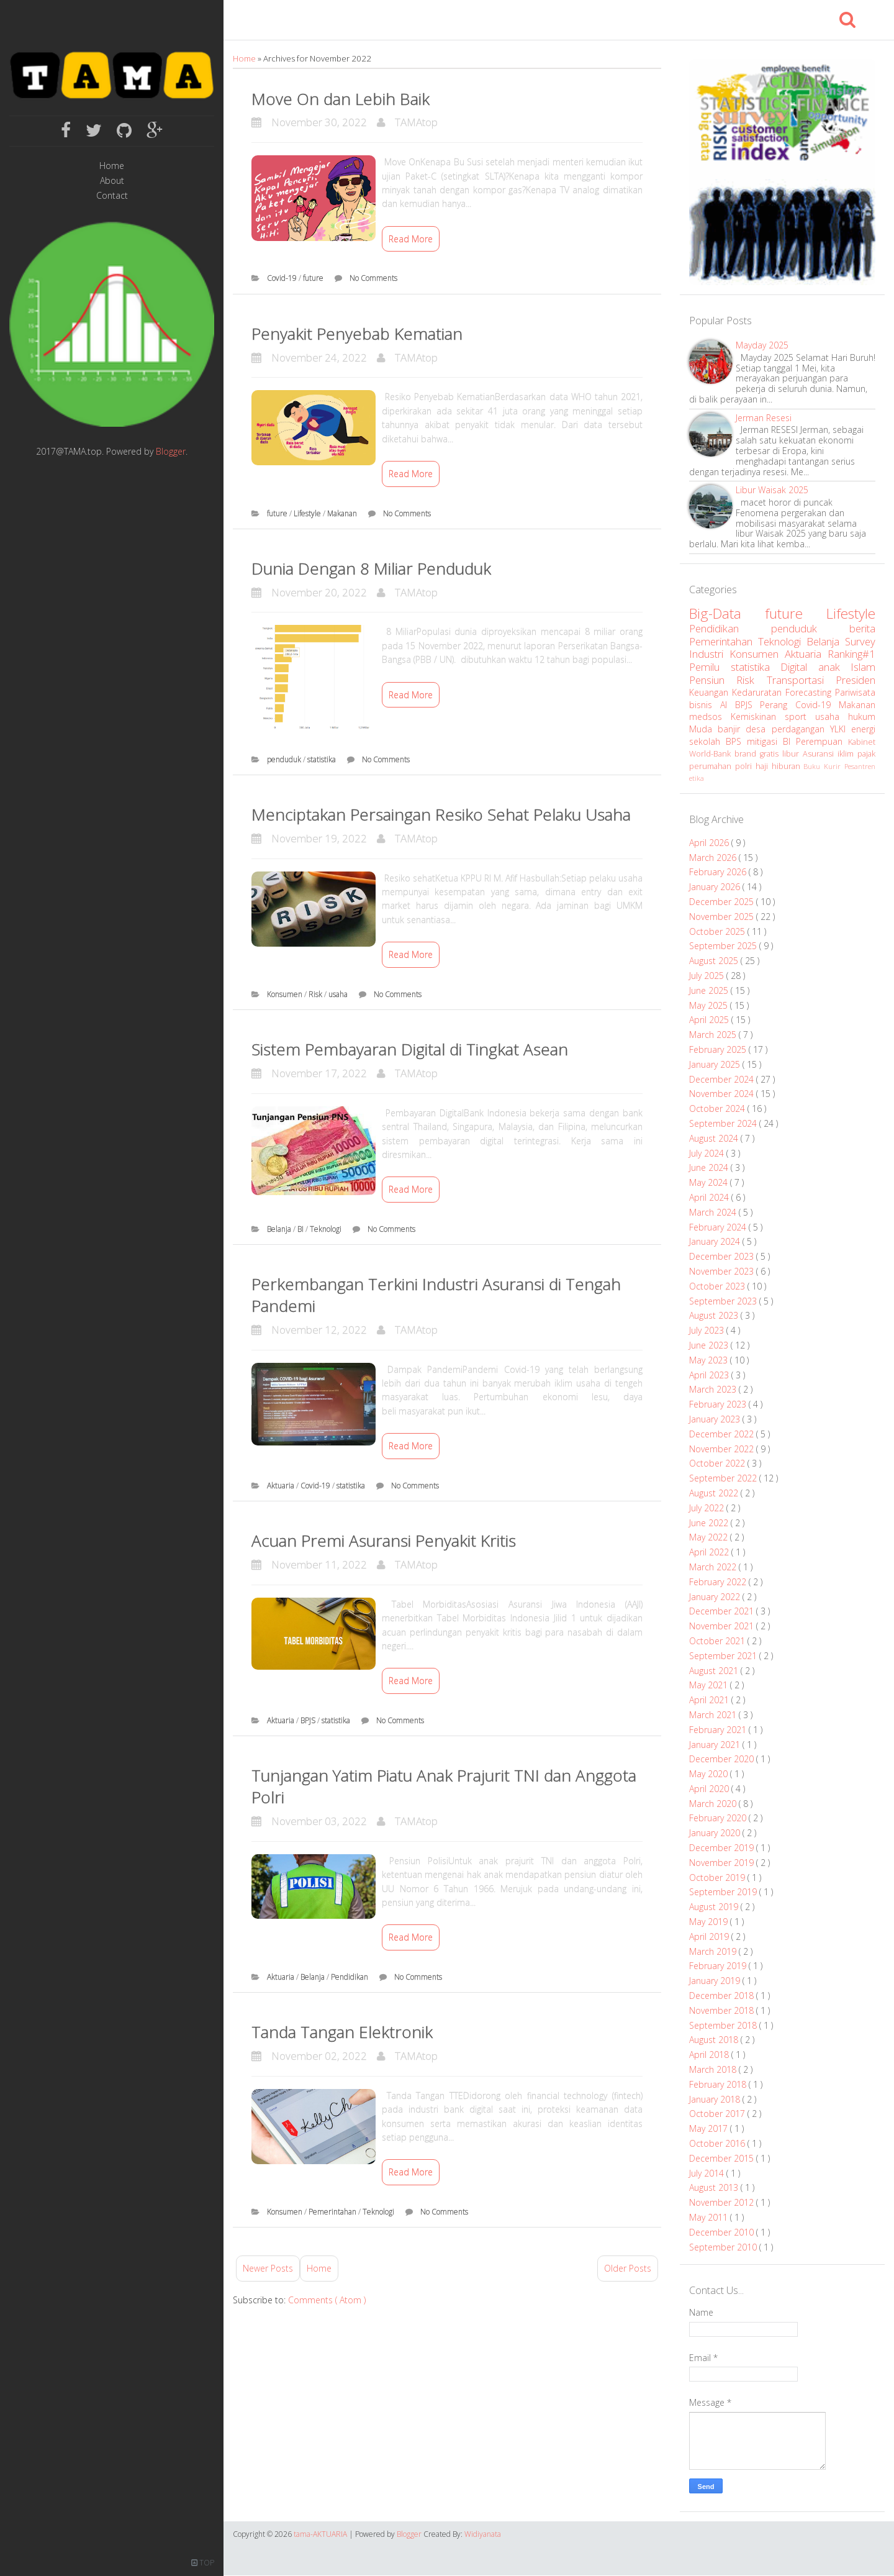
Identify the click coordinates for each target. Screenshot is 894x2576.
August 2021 (715, 1671)
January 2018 (716, 2099)
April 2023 (710, 1375)
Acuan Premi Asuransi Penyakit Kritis (383, 1540)
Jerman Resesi (764, 418)
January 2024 (716, 1241)
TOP (202, 2562)
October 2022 (718, 1463)
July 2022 (707, 1508)
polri (745, 766)
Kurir (834, 766)
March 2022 (714, 1567)
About (112, 181)
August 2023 (715, 1315)
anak (834, 667)
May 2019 (709, 1921)
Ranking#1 (851, 654)
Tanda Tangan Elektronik (342, 2032)
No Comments (373, 278)
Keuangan (710, 692)
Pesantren (859, 766)
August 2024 (715, 1138)
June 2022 (710, 1523)
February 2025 (719, 1049)
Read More (411, 239)
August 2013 (715, 2187)
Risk (316, 994)
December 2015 (722, 2158)
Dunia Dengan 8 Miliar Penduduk (371, 568)
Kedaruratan (758, 692)
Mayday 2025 (762, 345)
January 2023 (716, 1419)
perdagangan (801, 729)
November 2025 (722, 916)
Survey (860, 641)
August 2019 (715, 1907)
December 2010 (722, 2232)
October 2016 (718, 2143)
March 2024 (714, 1212)
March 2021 (714, 1715)
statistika (322, 759)
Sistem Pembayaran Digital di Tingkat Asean (409, 1049)
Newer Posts (268, 2268)
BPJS (308, 1720)
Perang (777, 705)
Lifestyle (308, 513)
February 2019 (719, 1966)
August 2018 (715, 2040)
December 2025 (722, 902)
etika (696, 778)
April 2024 (710, 1197)
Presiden (855, 680)
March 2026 (714, 857)
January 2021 (716, 1744)
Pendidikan (350, 1977)
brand (747, 754)
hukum (861, 716)
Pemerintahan (333, 2211)
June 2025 (710, 990)
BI (301, 1229)
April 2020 (710, 1789)
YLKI (840, 729)
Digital (799, 667)
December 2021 (722, 1611)
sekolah (707, 741)
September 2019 (724, 1892)
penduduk (285, 759)
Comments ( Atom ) (327, 2300)
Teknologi (326, 1229)
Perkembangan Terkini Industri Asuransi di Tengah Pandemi (436, 1295)
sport (800, 716)
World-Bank (711, 754)
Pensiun (712, 680)
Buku (813, 766)
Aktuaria (281, 1485)
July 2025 (707, 975)
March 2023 (714, 1389)
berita (862, 628)
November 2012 (722, 2202)
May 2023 (709, 1360)
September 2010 (724, 2247)
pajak (866, 754)
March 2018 (714, 2069)
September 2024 (724, 1123)
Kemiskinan (758, 716)
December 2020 (722, 1759)
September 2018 (724, 2025)
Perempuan (822, 741)
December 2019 (722, 1848)
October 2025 (718, 931)
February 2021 (719, 1730)
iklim (847, 754)
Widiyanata (482, 2534)
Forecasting (810, 692)
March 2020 (714, 1803)
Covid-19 (283, 278)
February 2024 (719, 1227)
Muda (703, 729)
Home (111, 166)
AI (727, 705)
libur (792, 754)
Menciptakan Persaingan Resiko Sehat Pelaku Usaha (441, 814)
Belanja (280, 1229)
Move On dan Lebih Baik (340, 99)
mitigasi (765, 741)
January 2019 (716, 1981)
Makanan (343, 513)
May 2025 (709, 1005)
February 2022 (719, 1582)
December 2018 (722, 1995)
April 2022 (710, 1552)
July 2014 (707, 2173)
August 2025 (715, 961)
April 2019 (710, 1936)
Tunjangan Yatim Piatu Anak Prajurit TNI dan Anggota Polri (443, 1786)
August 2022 (715, 1493)
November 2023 (722, 1271)
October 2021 (718, 1641)
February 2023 (719, 1404)
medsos (710, 716)
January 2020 (716, 1833)
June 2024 (710, 1167)
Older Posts (627, 2268)
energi (863, 729)
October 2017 (718, 2113)
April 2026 (710, 843)
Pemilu (710, 667)
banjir (732, 729)
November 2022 (722, 1449)
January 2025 (716, 1064)
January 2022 (716, 1597)
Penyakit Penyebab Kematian (357, 333)
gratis (771, 754)
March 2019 (714, 1951)
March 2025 (714, 1034)
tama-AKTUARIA (321, 2534)
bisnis (704, 705)
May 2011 (709, 2217)
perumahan (712, 766)
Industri (709, 654)
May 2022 (709, 1537)
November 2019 (722, 1862)
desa (758, 729)
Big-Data (727, 613)
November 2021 (722, 1626)
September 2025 (724, 946)
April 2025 (710, 1020)
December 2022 (722, 1434)
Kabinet (861, 742)
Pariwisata (855, 692)
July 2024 (707, 1153)
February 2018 (719, 2084)
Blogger (171, 451)
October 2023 (718, 1286)
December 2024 (722, 1079)
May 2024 (709, 1182)
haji (764, 766)
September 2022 (724, 1478)
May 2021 (709, 1685)
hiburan (788, 766)
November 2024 (722, 1093)
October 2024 (718, 1108)
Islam (863, 667)
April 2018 (710, 2054)
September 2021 (724, 1656)
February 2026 (719, 872)
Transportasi (801, 680)
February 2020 (719, 1818)
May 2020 (709, 1774)
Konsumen (285, 994)
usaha (339, 994)
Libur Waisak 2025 (772, 490)
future (314, 278)
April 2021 (710, 1700)
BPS (736, 741)
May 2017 (709, 2128)
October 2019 (718, 1877)
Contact (112, 196)
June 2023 (710, 1345)
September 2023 (724, 1301)
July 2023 (707, 1330)
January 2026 (716, 887)
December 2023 (722, 1256)
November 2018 (722, 2010)
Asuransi (820, 754)
